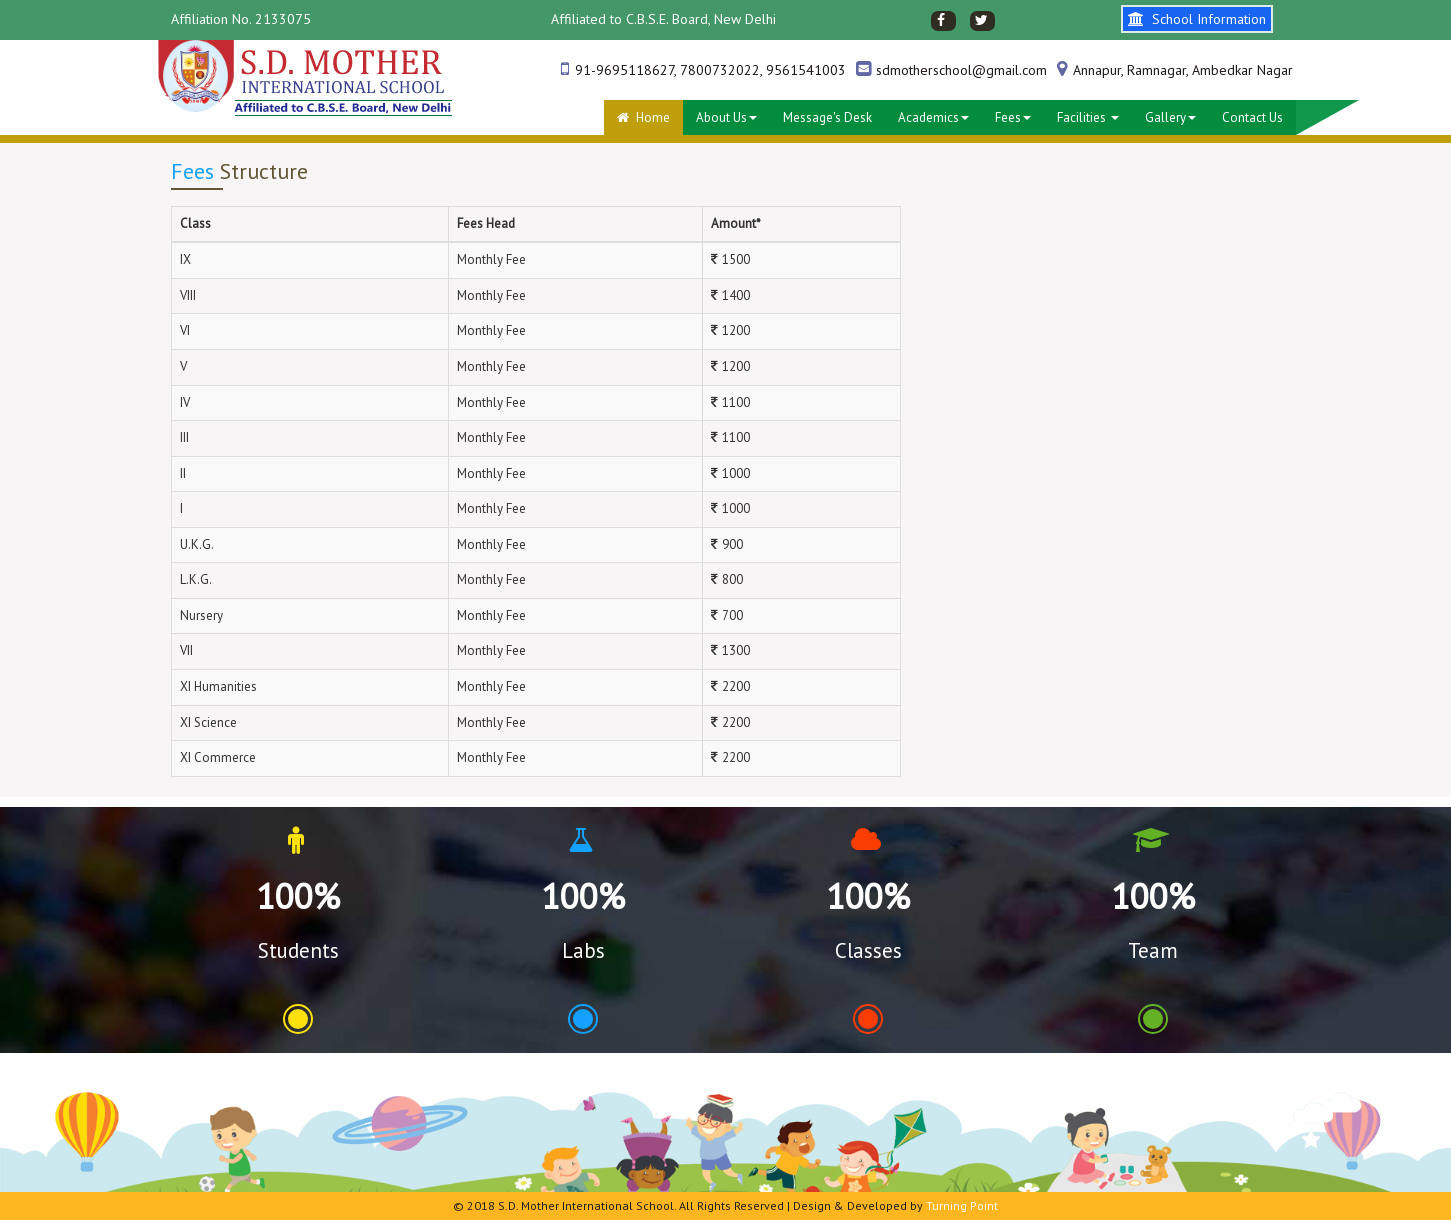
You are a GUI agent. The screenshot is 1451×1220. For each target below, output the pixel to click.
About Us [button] (726, 117)
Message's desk (827, 117)
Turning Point (962, 1205)
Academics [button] (933, 117)
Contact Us (1252, 117)
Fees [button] (1013, 117)
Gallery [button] (1170, 117)
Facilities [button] (1088, 117)
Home (643, 117)
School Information (1197, 19)
